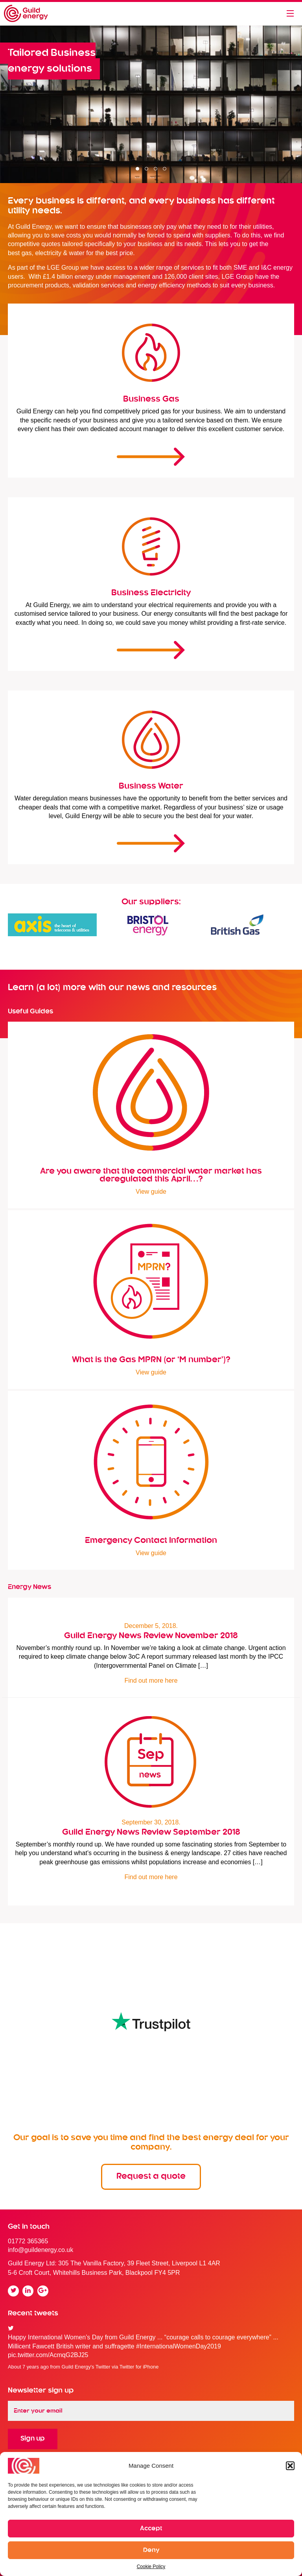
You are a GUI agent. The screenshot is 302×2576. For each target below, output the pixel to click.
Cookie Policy (151, 2566)
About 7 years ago (28, 2367)
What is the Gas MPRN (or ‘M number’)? (151, 1360)
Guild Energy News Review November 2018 (151, 1636)
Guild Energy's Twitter (86, 2367)
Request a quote (151, 2176)
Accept (151, 2529)
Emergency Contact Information (151, 1540)
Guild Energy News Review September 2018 (151, 1832)
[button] (290, 2466)
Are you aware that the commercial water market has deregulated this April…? (151, 1175)
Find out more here (150, 1680)
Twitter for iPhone (139, 2367)
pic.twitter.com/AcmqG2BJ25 (48, 2355)
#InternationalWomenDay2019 (178, 2346)
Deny (151, 2550)
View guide (151, 1191)
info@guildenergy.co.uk (40, 2249)
